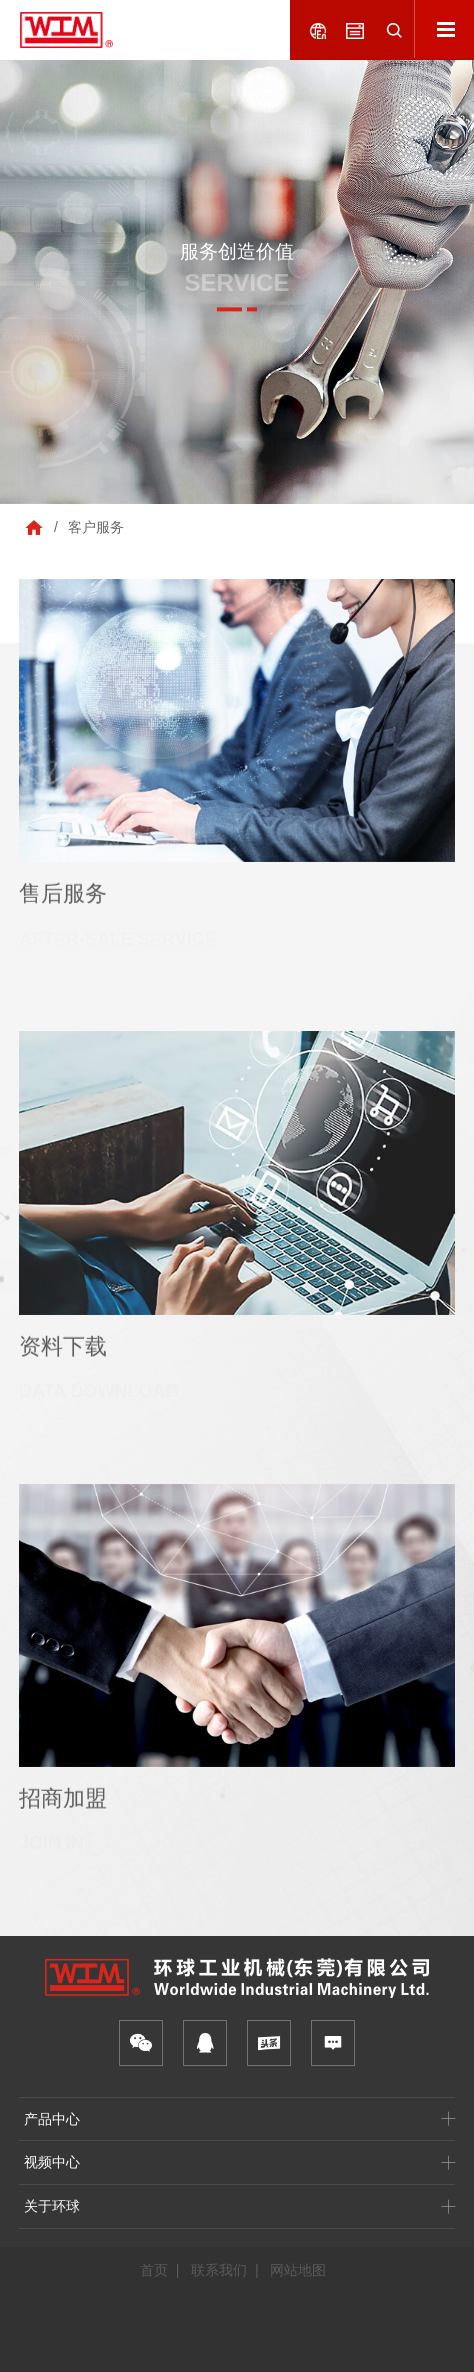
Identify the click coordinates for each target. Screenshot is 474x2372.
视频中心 (52, 2162)
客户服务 (96, 527)
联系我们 (219, 2270)
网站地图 (298, 2270)
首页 (154, 2270)
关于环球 (52, 2206)
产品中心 (52, 2119)
